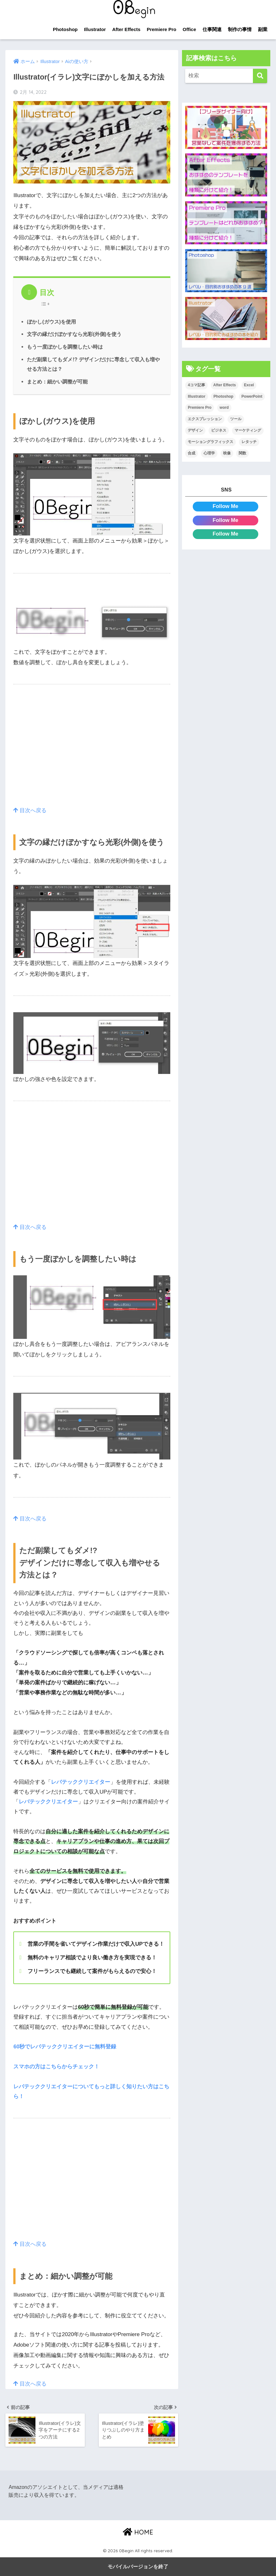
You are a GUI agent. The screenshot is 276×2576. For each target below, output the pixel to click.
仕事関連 (212, 29)
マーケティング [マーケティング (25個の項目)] (248, 430)
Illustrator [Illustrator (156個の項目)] (196, 396)
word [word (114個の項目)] (224, 407)
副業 (262, 29)
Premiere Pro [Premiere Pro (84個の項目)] (199, 407)
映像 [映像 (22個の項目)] (227, 453)
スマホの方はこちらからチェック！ (56, 2067)
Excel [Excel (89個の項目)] (249, 385)
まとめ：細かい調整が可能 (57, 381)
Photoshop (65, 29)
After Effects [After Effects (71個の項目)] (224, 385)
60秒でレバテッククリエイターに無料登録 (64, 2047)
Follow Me (225, 506)
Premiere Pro (161, 29)
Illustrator (95, 29)
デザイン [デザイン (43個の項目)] (195, 430)
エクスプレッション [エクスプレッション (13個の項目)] (205, 419)
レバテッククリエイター (80, 1782)
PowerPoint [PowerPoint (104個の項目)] (252, 396)
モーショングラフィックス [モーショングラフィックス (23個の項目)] (210, 442)
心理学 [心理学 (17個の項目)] (209, 453)
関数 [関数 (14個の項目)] (242, 453)
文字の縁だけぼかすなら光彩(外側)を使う (74, 334)
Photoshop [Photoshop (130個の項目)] (223, 396)
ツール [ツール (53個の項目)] (236, 419)
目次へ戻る (30, 810)
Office (189, 29)
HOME (138, 2532)
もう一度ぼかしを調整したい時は (65, 347)
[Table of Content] (47, 304)
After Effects (126, 29)
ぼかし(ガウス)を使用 (51, 321)
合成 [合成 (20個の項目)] (191, 453)
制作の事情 (240, 29)
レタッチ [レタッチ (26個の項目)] (249, 442)
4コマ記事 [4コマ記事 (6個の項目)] (196, 385)
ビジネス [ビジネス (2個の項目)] (218, 430)
